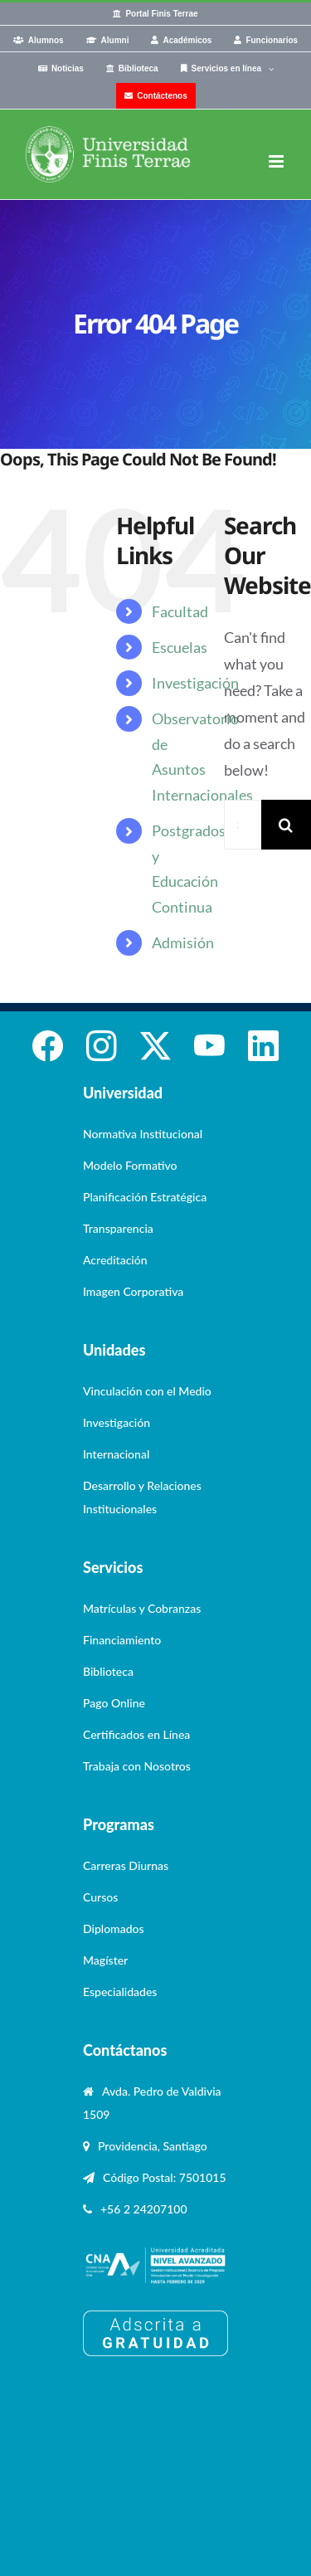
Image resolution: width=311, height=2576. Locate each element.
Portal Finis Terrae (161, 13)
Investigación (195, 683)
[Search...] (242, 825)
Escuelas (179, 647)
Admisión (183, 942)
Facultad (180, 611)
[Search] (286, 825)
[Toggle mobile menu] (277, 161)
